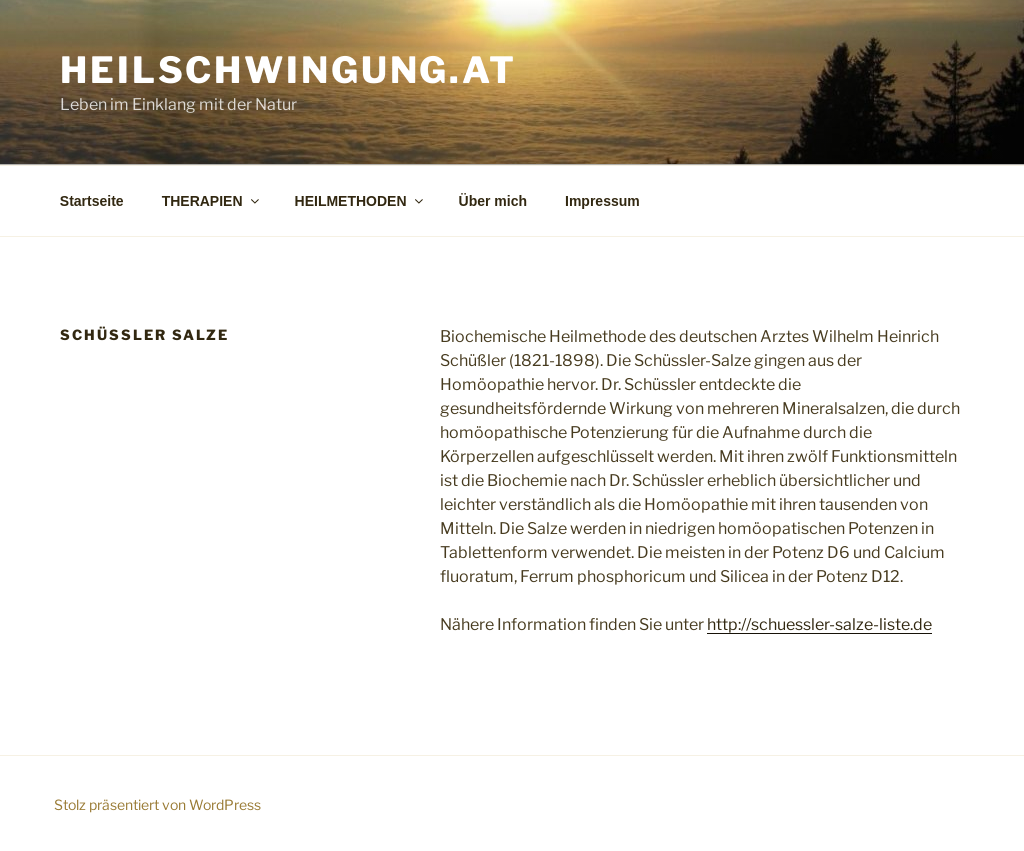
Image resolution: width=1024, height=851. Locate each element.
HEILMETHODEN (360, 201)
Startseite (92, 201)
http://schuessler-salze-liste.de (819, 624)
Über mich (493, 201)
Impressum (602, 201)
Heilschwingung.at (288, 70)
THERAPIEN (212, 201)
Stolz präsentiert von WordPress (157, 804)
